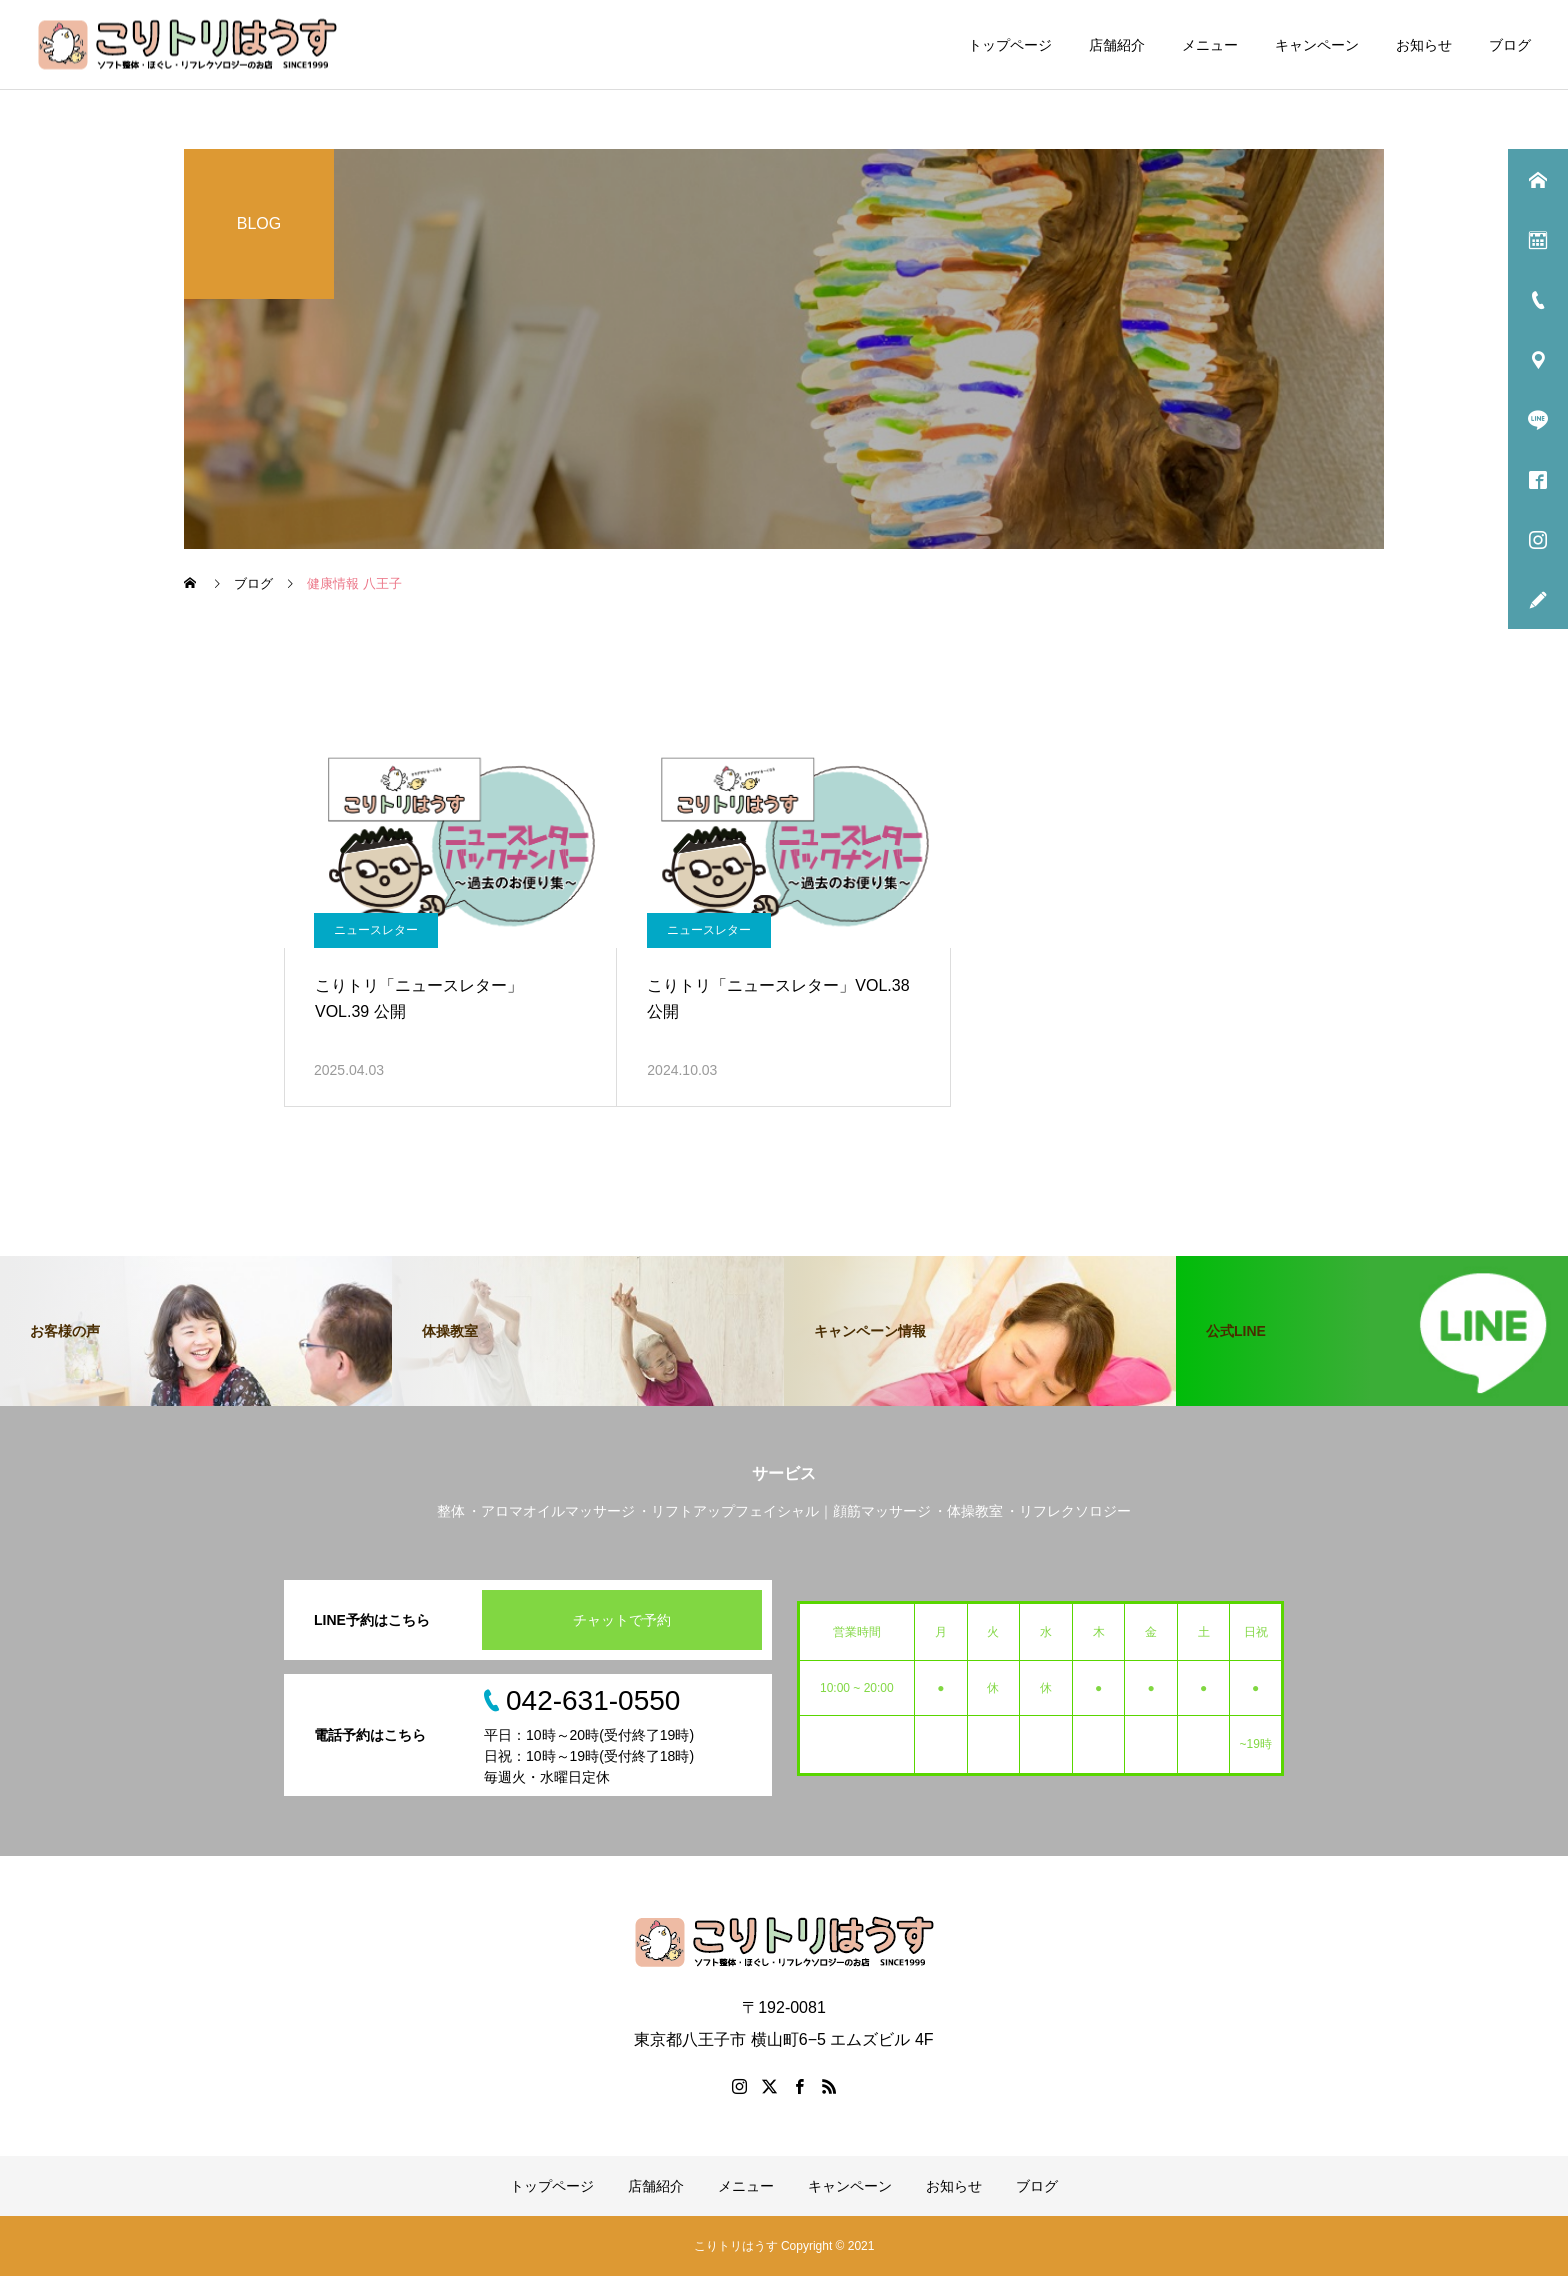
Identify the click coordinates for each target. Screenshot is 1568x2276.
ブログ (1510, 45)
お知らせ (1424, 45)
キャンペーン (1317, 45)
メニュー (1210, 45)
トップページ (1010, 45)
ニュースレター (376, 930)
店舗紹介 (1117, 45)
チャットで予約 (622, 1620)
